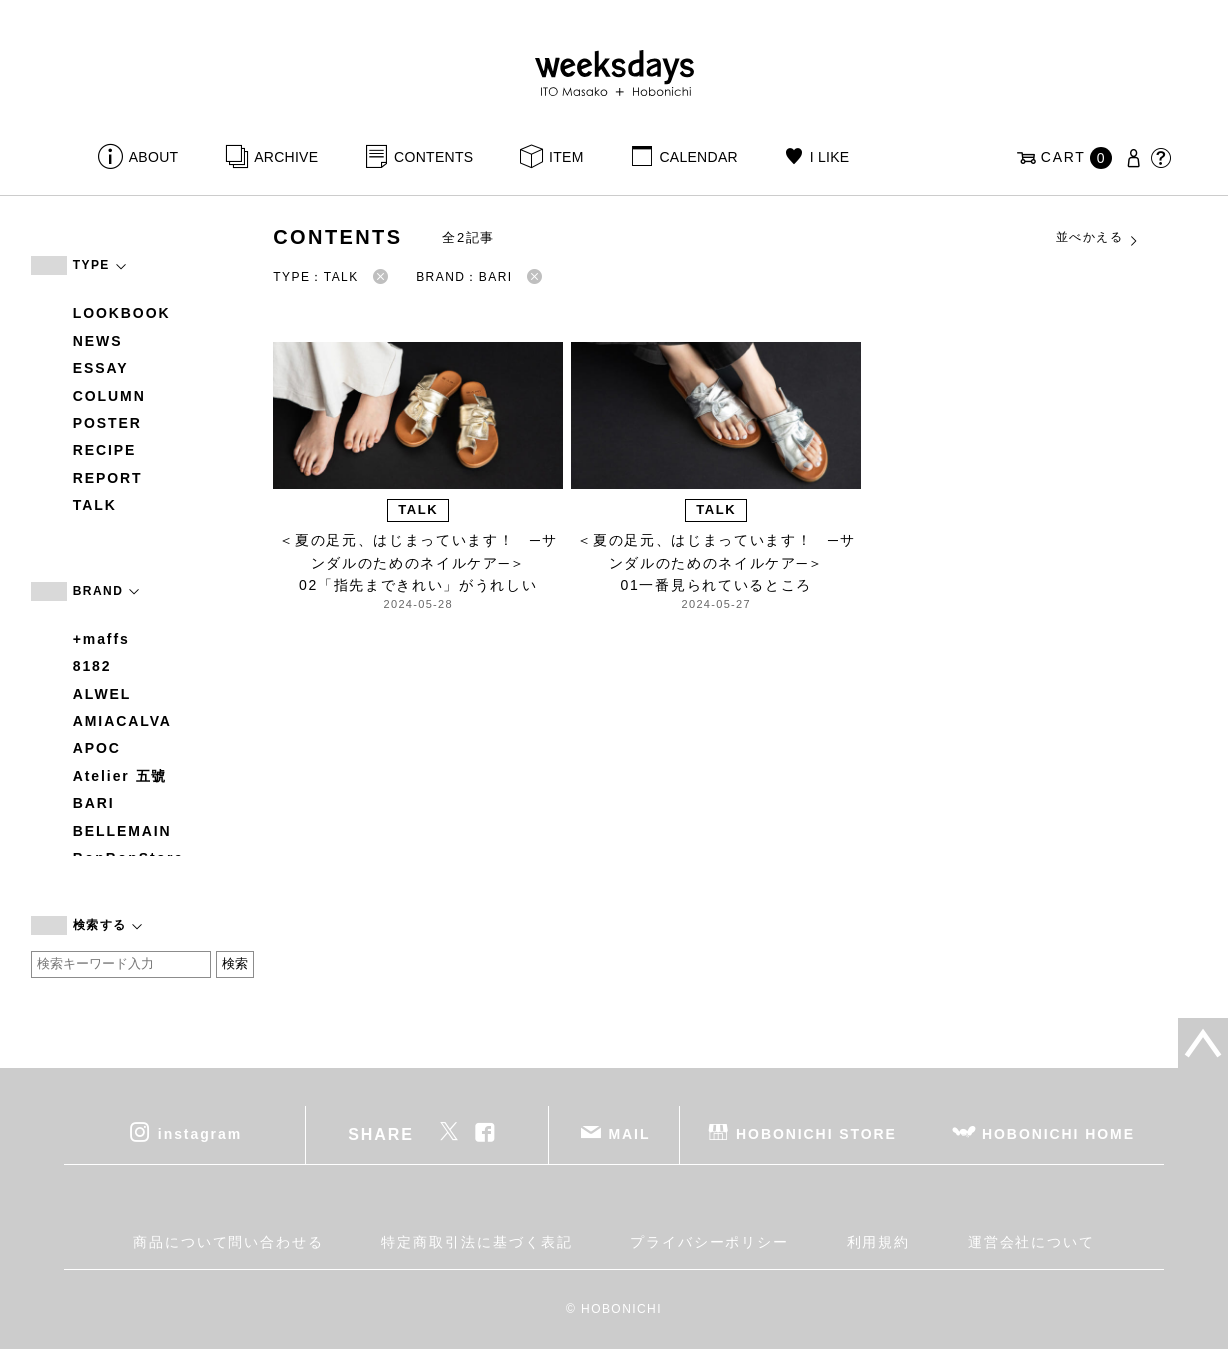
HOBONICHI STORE (816, 1133)
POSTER (107, 423)
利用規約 (879, 1242)
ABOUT (154, 157)
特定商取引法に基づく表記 (476, 1242)
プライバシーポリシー (709, 1242)
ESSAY (101, 368)
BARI (94, 803)
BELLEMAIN (122, 831)
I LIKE (830, 157)
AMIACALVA (122, 721)
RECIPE (105, 450)
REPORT (108, 478)
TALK (95, 505)
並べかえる (1098, 238)
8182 (92, 666)
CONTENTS (433, 157)
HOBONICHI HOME (1058, 1133)
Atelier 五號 (120, 776)
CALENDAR (698, 157)
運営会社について (1031, 1242)
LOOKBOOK (122, 313)
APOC (97, 748)
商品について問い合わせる (228, 1242)
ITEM (566, 157)
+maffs (101, 639)
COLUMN (109, 396)
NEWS (98, 341)
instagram (200, 1133)
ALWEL (102, 694)
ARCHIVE (286, 157)
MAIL (630, 1133)
